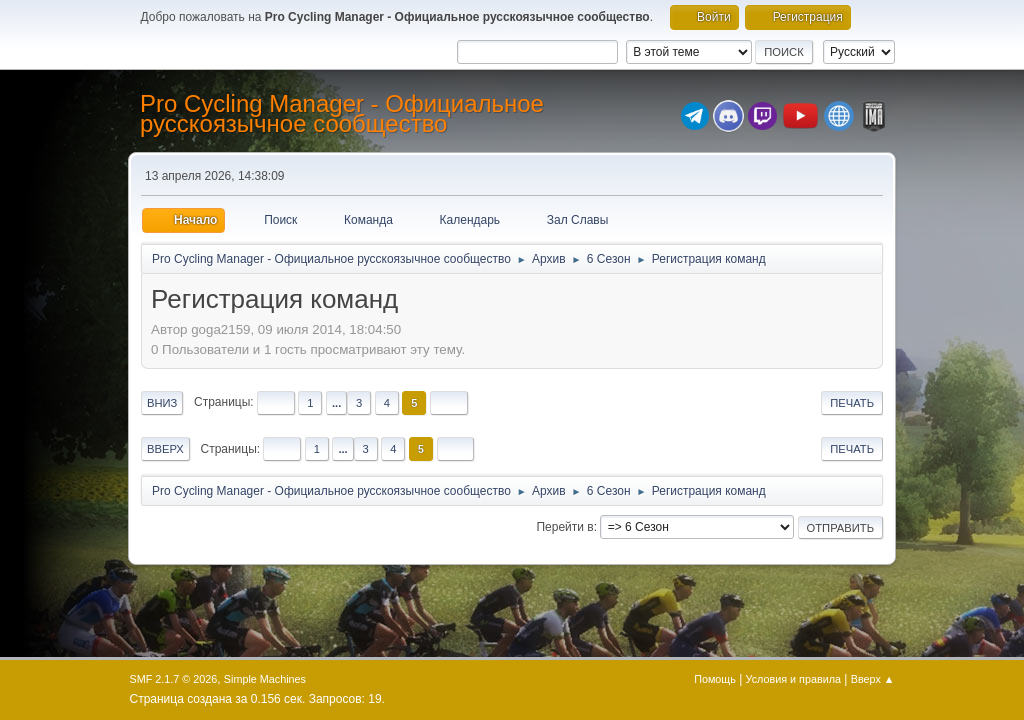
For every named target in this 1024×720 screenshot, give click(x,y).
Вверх (165, 449)
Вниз (162, 403)
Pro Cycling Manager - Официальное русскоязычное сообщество (342, 113)
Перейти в (564, 527)
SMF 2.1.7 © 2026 (174, 679)
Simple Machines (265, 679)
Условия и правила (793, 679)
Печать (852, 403)
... (336, 403)
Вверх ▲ (873, 679)
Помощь (715, 679)
